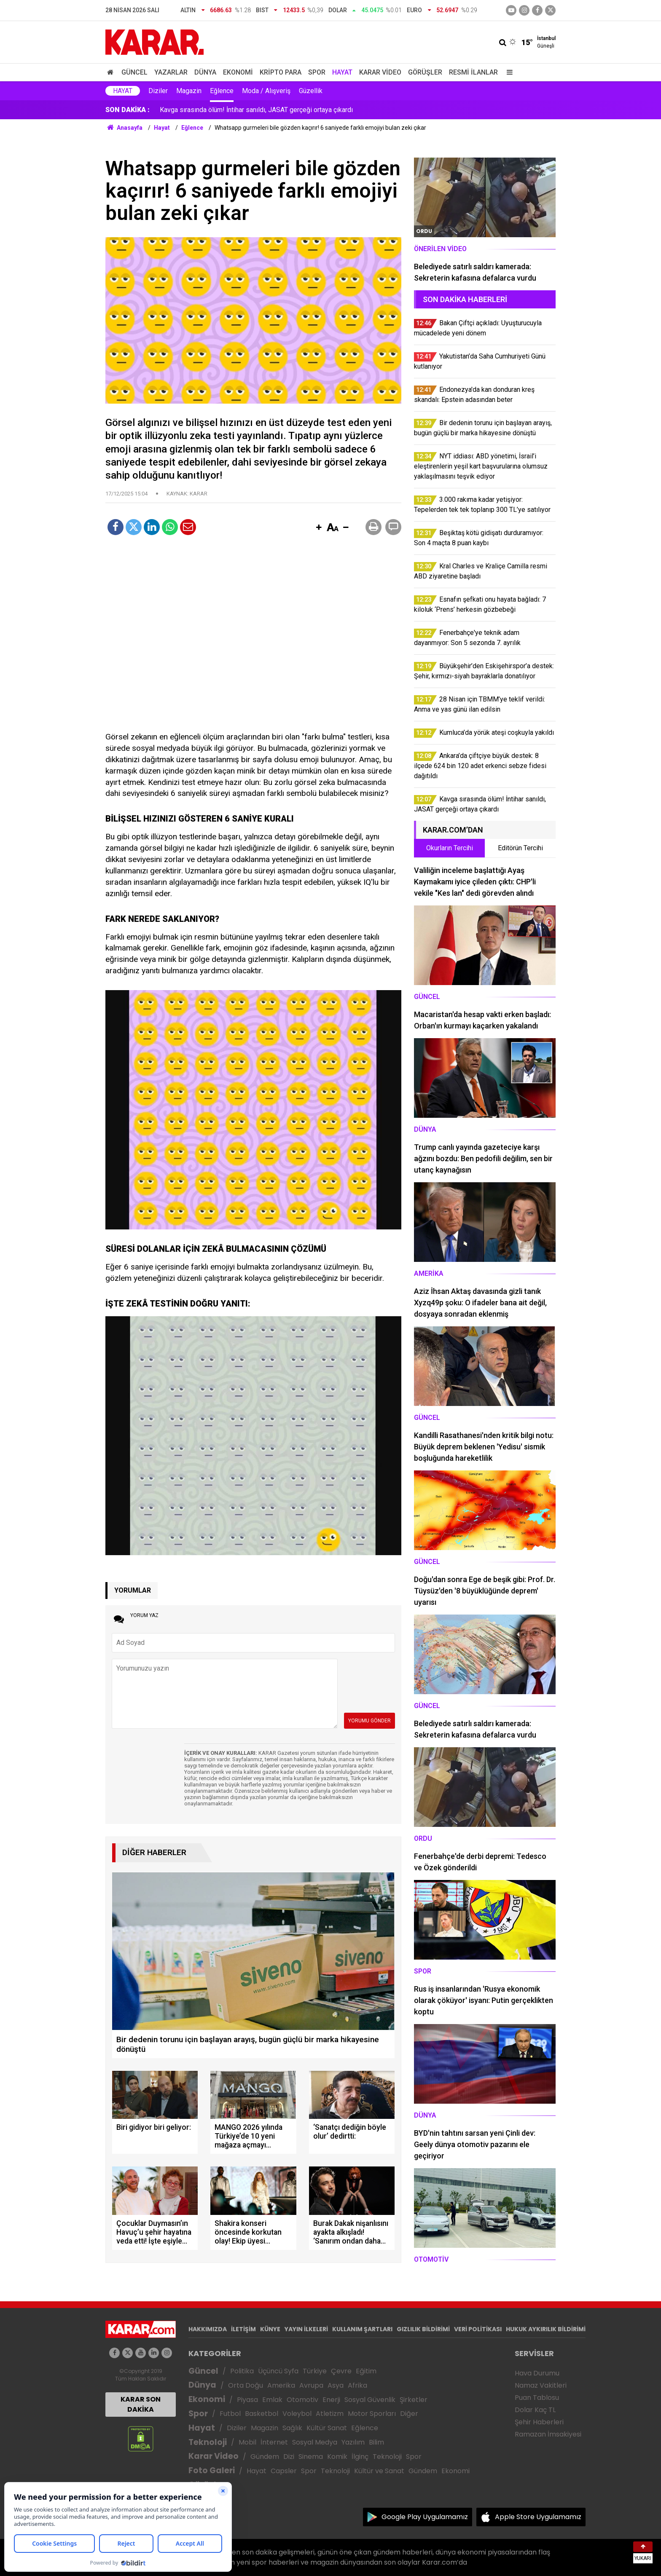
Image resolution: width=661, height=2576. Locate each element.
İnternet (274, 2442)
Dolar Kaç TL (535, 2410)
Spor (316, 72)
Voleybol (297, 2413)
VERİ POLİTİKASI (478, 2329)
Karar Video (380, 72)
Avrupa (311, 2385)
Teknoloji (207, 2442)
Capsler (284, 2471)
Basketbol (261, 2413)
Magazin (189, 91)
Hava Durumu (537, 2373)
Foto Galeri (211, 2470)
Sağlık (292, 2428)
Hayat (342, 72)
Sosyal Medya (314, 2442)
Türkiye (315, 2371)
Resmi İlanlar (473, 72)
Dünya (205, 72)
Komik (337, 2456)
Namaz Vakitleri (541, 2385)
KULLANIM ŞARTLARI (362, 2329)
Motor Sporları (372, 2413)
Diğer (409, 2413)
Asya (336, 2385)
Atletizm (330, 2413)
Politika (242, 2371)
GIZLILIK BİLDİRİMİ (423, 2329)
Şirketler (413, 2400)
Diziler (158, 91)
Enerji (331, 2400)
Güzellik (310, 91)
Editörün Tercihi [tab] (520, 848)
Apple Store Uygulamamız (538, 2517)
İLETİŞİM (243, 2329)
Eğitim (366, 2371)
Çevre (341, 2371)
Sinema (310, 2456)
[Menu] (507, 72)
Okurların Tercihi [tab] (449, 848)
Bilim (376, 2442)
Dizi (288, 2456)
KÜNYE (270, 2329)
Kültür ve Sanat (379, 2471)
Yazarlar (171, 72)
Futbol (230, 2413)
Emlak (272, 2400)
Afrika (357, 2385)
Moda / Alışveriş (266, 91)
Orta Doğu (245, 2385)
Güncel (134, 72)
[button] (318, 528)
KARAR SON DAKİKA (141, 2404)
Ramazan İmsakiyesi (548, 2434)
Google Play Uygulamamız (425, 2517)
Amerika (281, 2385)
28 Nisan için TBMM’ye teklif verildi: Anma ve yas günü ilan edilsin (257, 110)
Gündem (264, 2456)
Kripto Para (280, 72)
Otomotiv (302, 2400)
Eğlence (222, 91)
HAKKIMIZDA (207, 2329)
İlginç (360, 2456)
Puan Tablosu (537, 2397)
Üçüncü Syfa (278, 2371)
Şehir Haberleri (539, 2422)
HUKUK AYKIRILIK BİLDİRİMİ (546, 2329)
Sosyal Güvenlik (369, 2400)
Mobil (247, 2442)
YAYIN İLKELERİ (306, 2329)
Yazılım (353, 2442)
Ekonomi (238, 72)
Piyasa (247, 2400)
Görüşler (425, 72)
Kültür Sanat (326, 2428)
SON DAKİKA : (127, 110)
